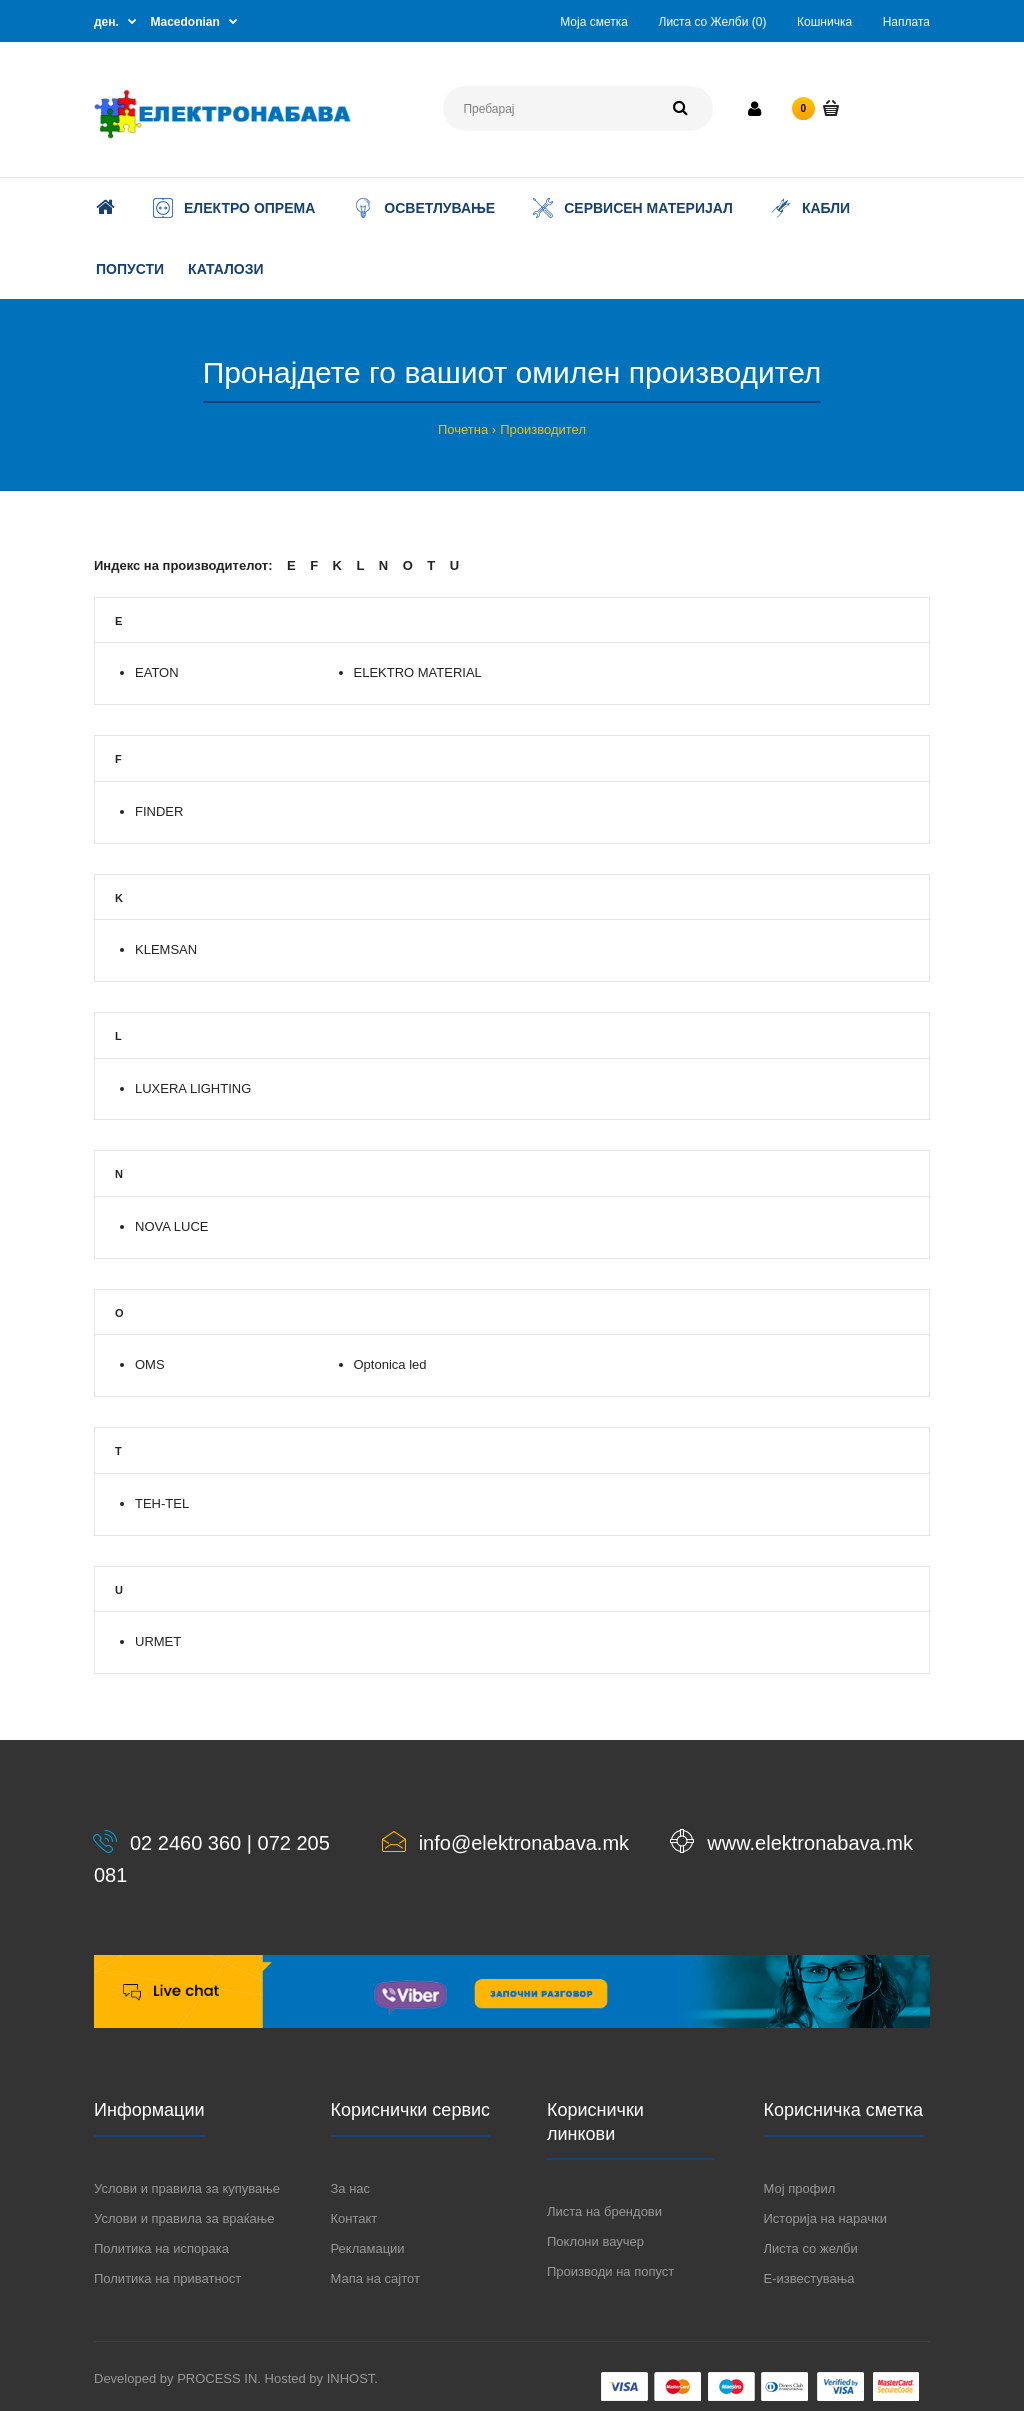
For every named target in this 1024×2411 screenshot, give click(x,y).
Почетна (463, 429)
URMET (158, 1641)
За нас (351, 2188)
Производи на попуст (610, 2271)
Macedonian (185, 22)
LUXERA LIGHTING (193, 1088)
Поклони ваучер (595, 2241)
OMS (150, 1364)
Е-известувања (809, 2278)
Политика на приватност (167, 2278)
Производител (543, 429)
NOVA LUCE (171, 1226)
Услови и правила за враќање (184, 2218)
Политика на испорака (161, 2248)
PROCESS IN (217, 2378)
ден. (106, 22)
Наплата (906, 22)
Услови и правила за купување (187, 2188)
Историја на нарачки (825, 2218)
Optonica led (390, 1364)
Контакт (354, 2218)
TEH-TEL (162, 1503)
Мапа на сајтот (375, 2278)
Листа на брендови (604, 2211)
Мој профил (800, 2188)
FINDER (159, 811)
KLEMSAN (166, 949)
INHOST (351, 2378)
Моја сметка (594, 22)
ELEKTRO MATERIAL (418, 672)
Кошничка (824, 22)
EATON (157, 672)
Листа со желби (811, 2248)
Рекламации (368, 2248)
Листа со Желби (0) (713, 22)
